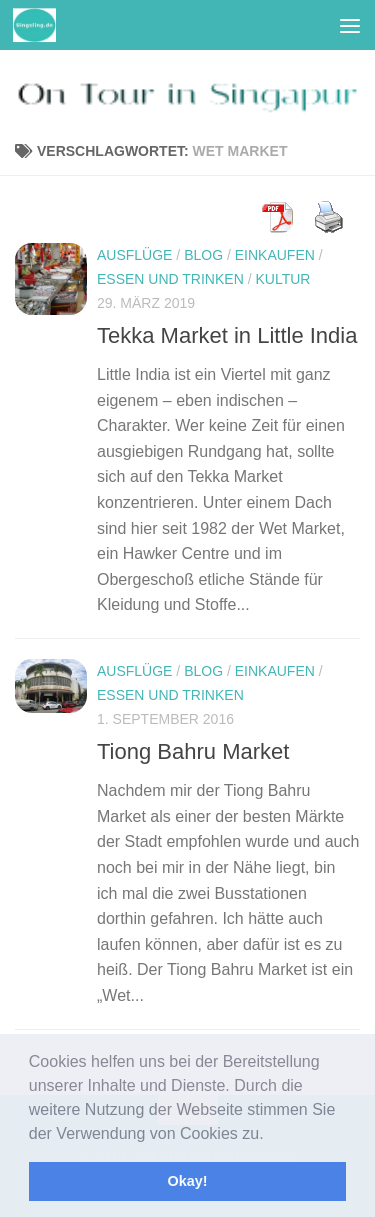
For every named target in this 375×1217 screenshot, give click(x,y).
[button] (271, 1135)
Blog (203, 255)
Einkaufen (275, 255)
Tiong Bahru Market (193, 751)
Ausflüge (134, 255)
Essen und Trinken (170, 279)
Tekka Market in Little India (227, 335)
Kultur (282, 279)
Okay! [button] (188, 1181)
